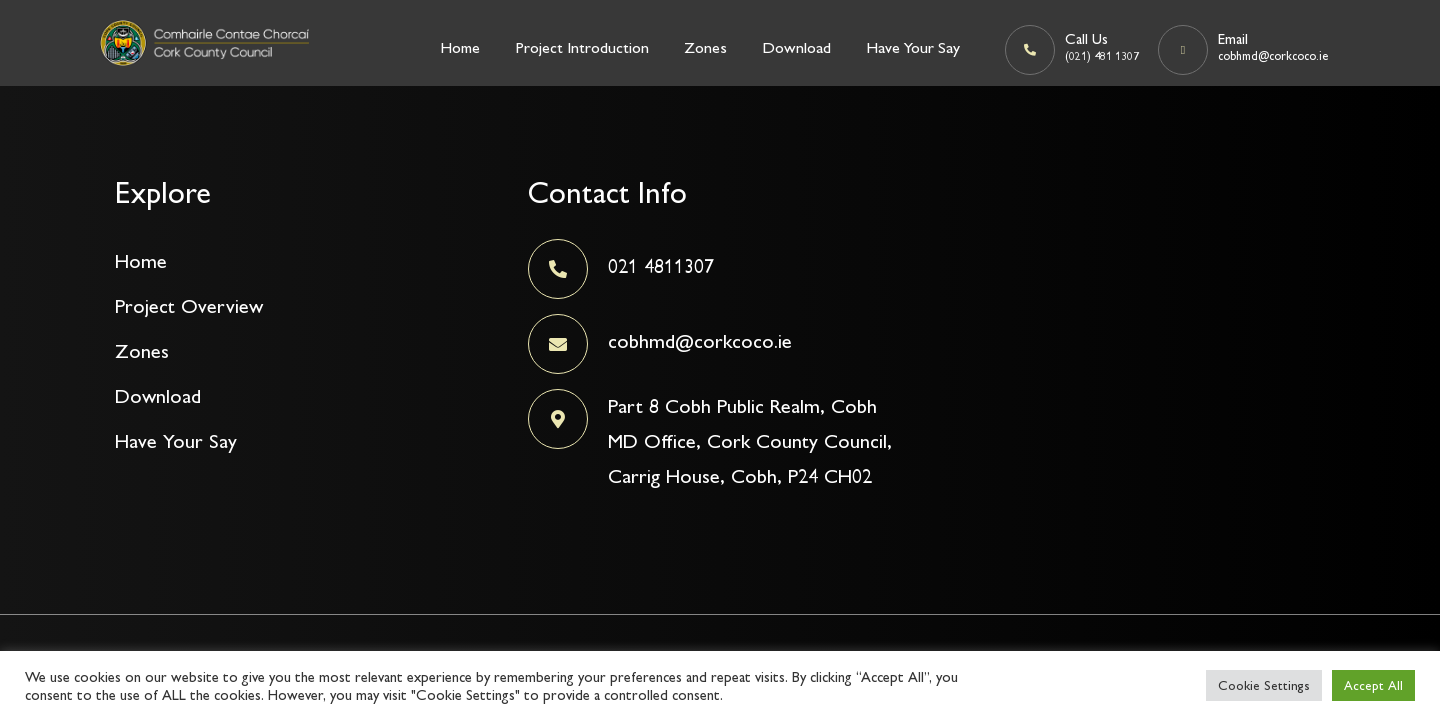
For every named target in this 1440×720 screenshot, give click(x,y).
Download (796, 47)
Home (460, 47)
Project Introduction (582, 47)
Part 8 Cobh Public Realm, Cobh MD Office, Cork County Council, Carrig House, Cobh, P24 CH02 (750, 441)
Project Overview (189, 306)
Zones (705, 47)
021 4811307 (661, 266)
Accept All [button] (1373, 685)
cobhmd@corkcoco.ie (700, 341)
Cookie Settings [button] (1264, 685)
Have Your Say (913, 47)
